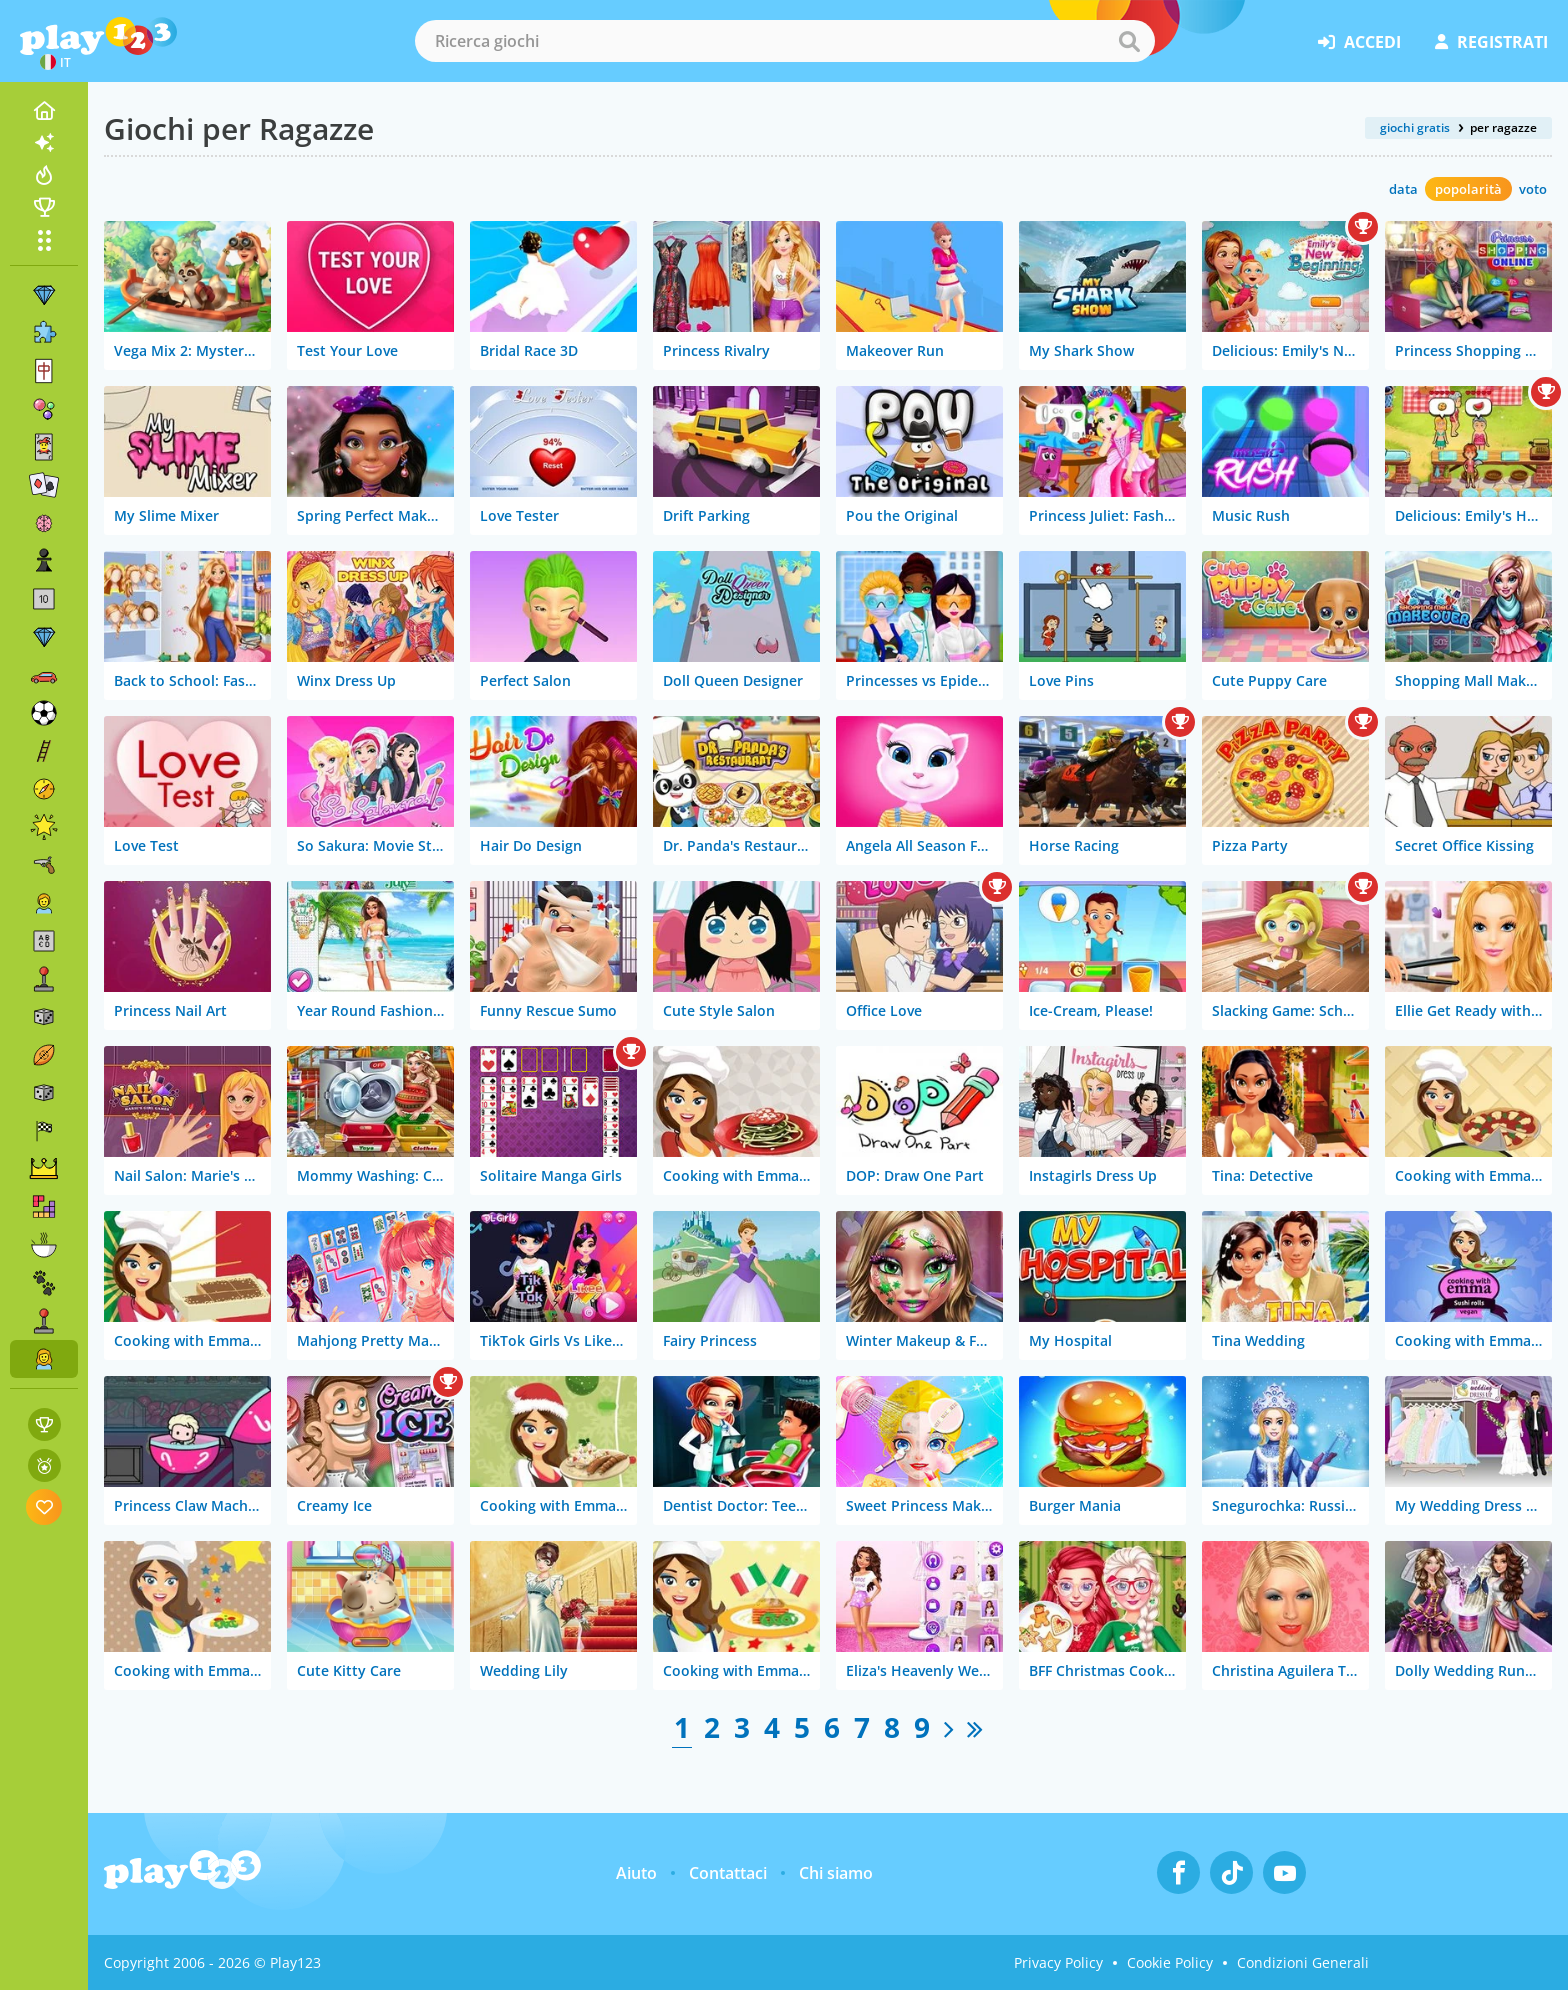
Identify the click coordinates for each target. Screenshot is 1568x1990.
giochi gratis (1415, 127)
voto (1533, 189)
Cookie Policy (1170, 1962)
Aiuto (636, 1873)
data (1403, 189)
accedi (1359, 42)
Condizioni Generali (1303, 1962)
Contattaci (728, 1873)
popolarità (1468, 189)
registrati (1491, 42)
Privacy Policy (1058, 1962)
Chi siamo (836, 1873)
